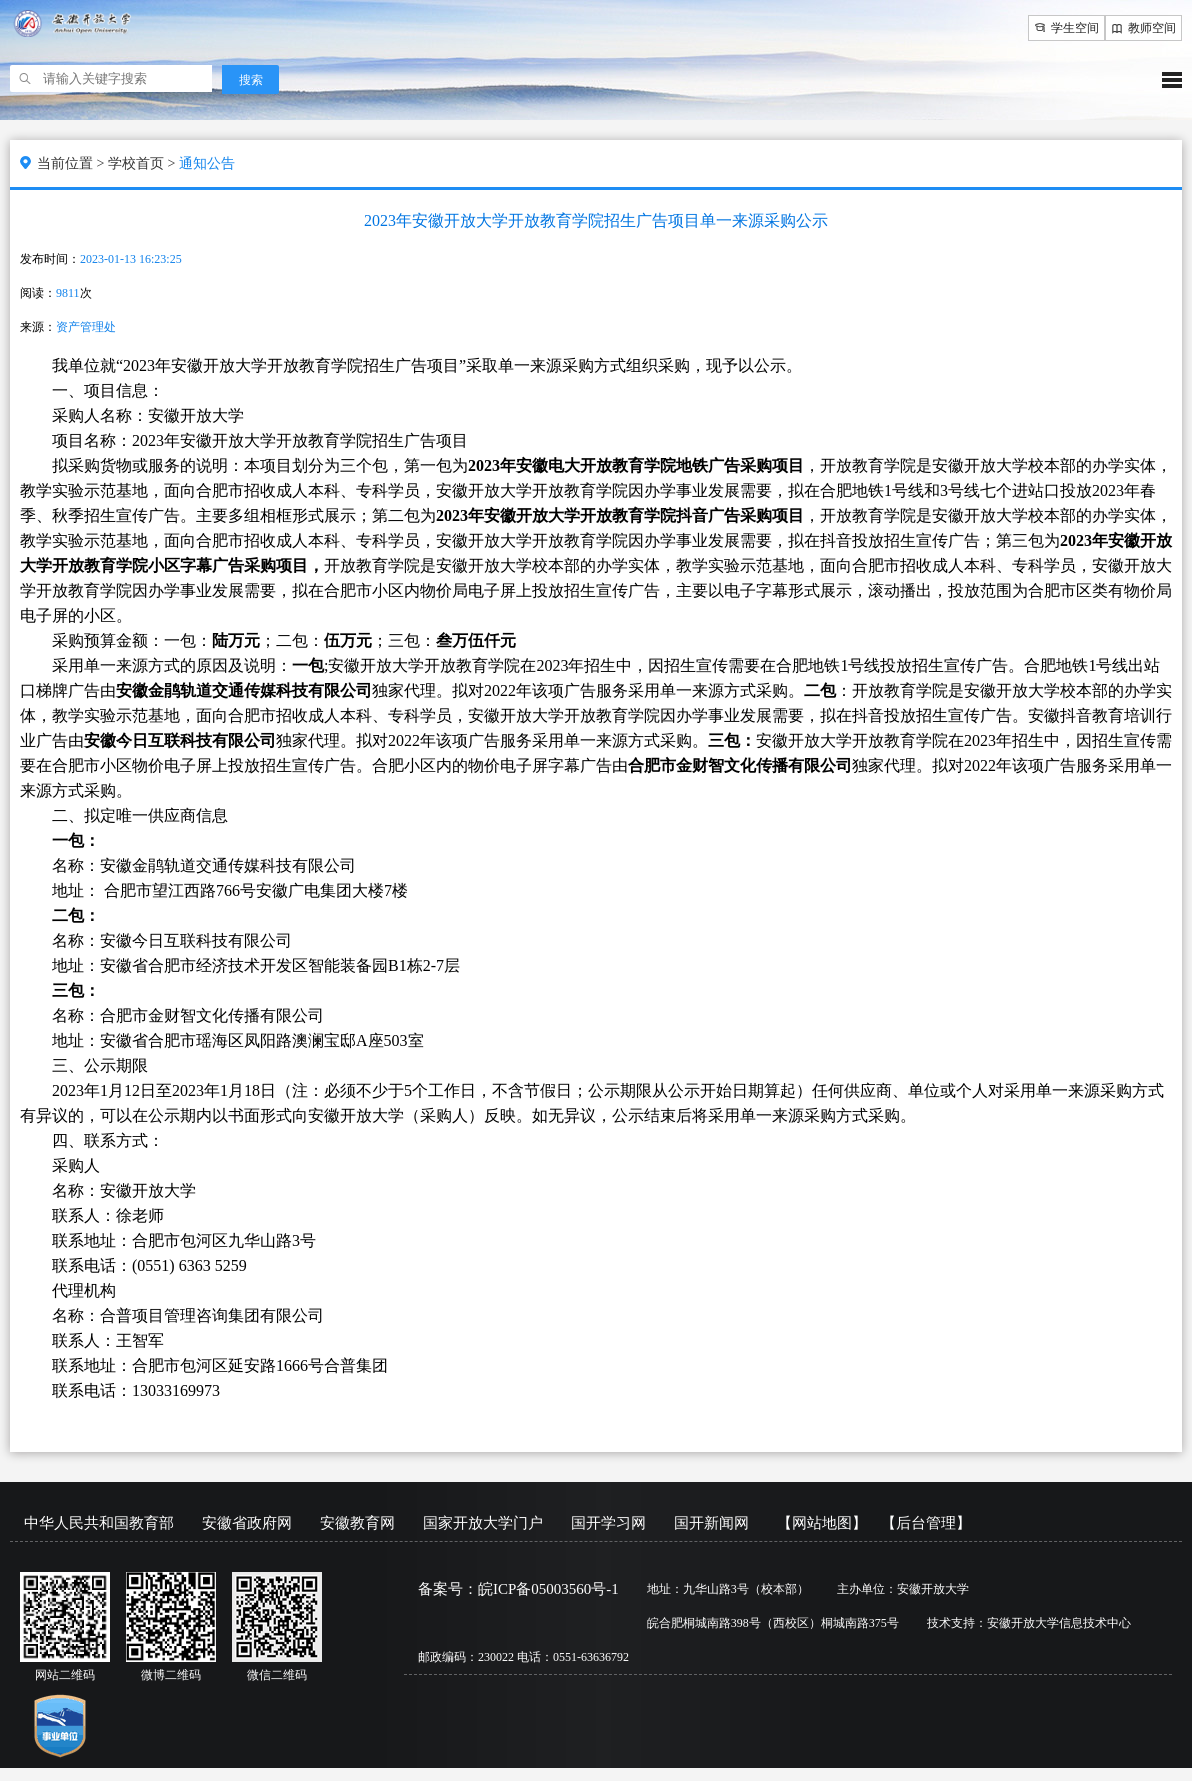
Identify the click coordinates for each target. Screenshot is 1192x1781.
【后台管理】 (926, 1523)
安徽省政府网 (247, 1523)
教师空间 (1143, 28)
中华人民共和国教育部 (99, 1523)
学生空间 (1066, 28)
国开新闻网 (711, 1523)
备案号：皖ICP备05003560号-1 (518, 1589)
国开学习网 (608, 1523)
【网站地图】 (822, 1523)
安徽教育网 (357, 1523)
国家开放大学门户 (483, 1523)
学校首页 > (143, 163)
